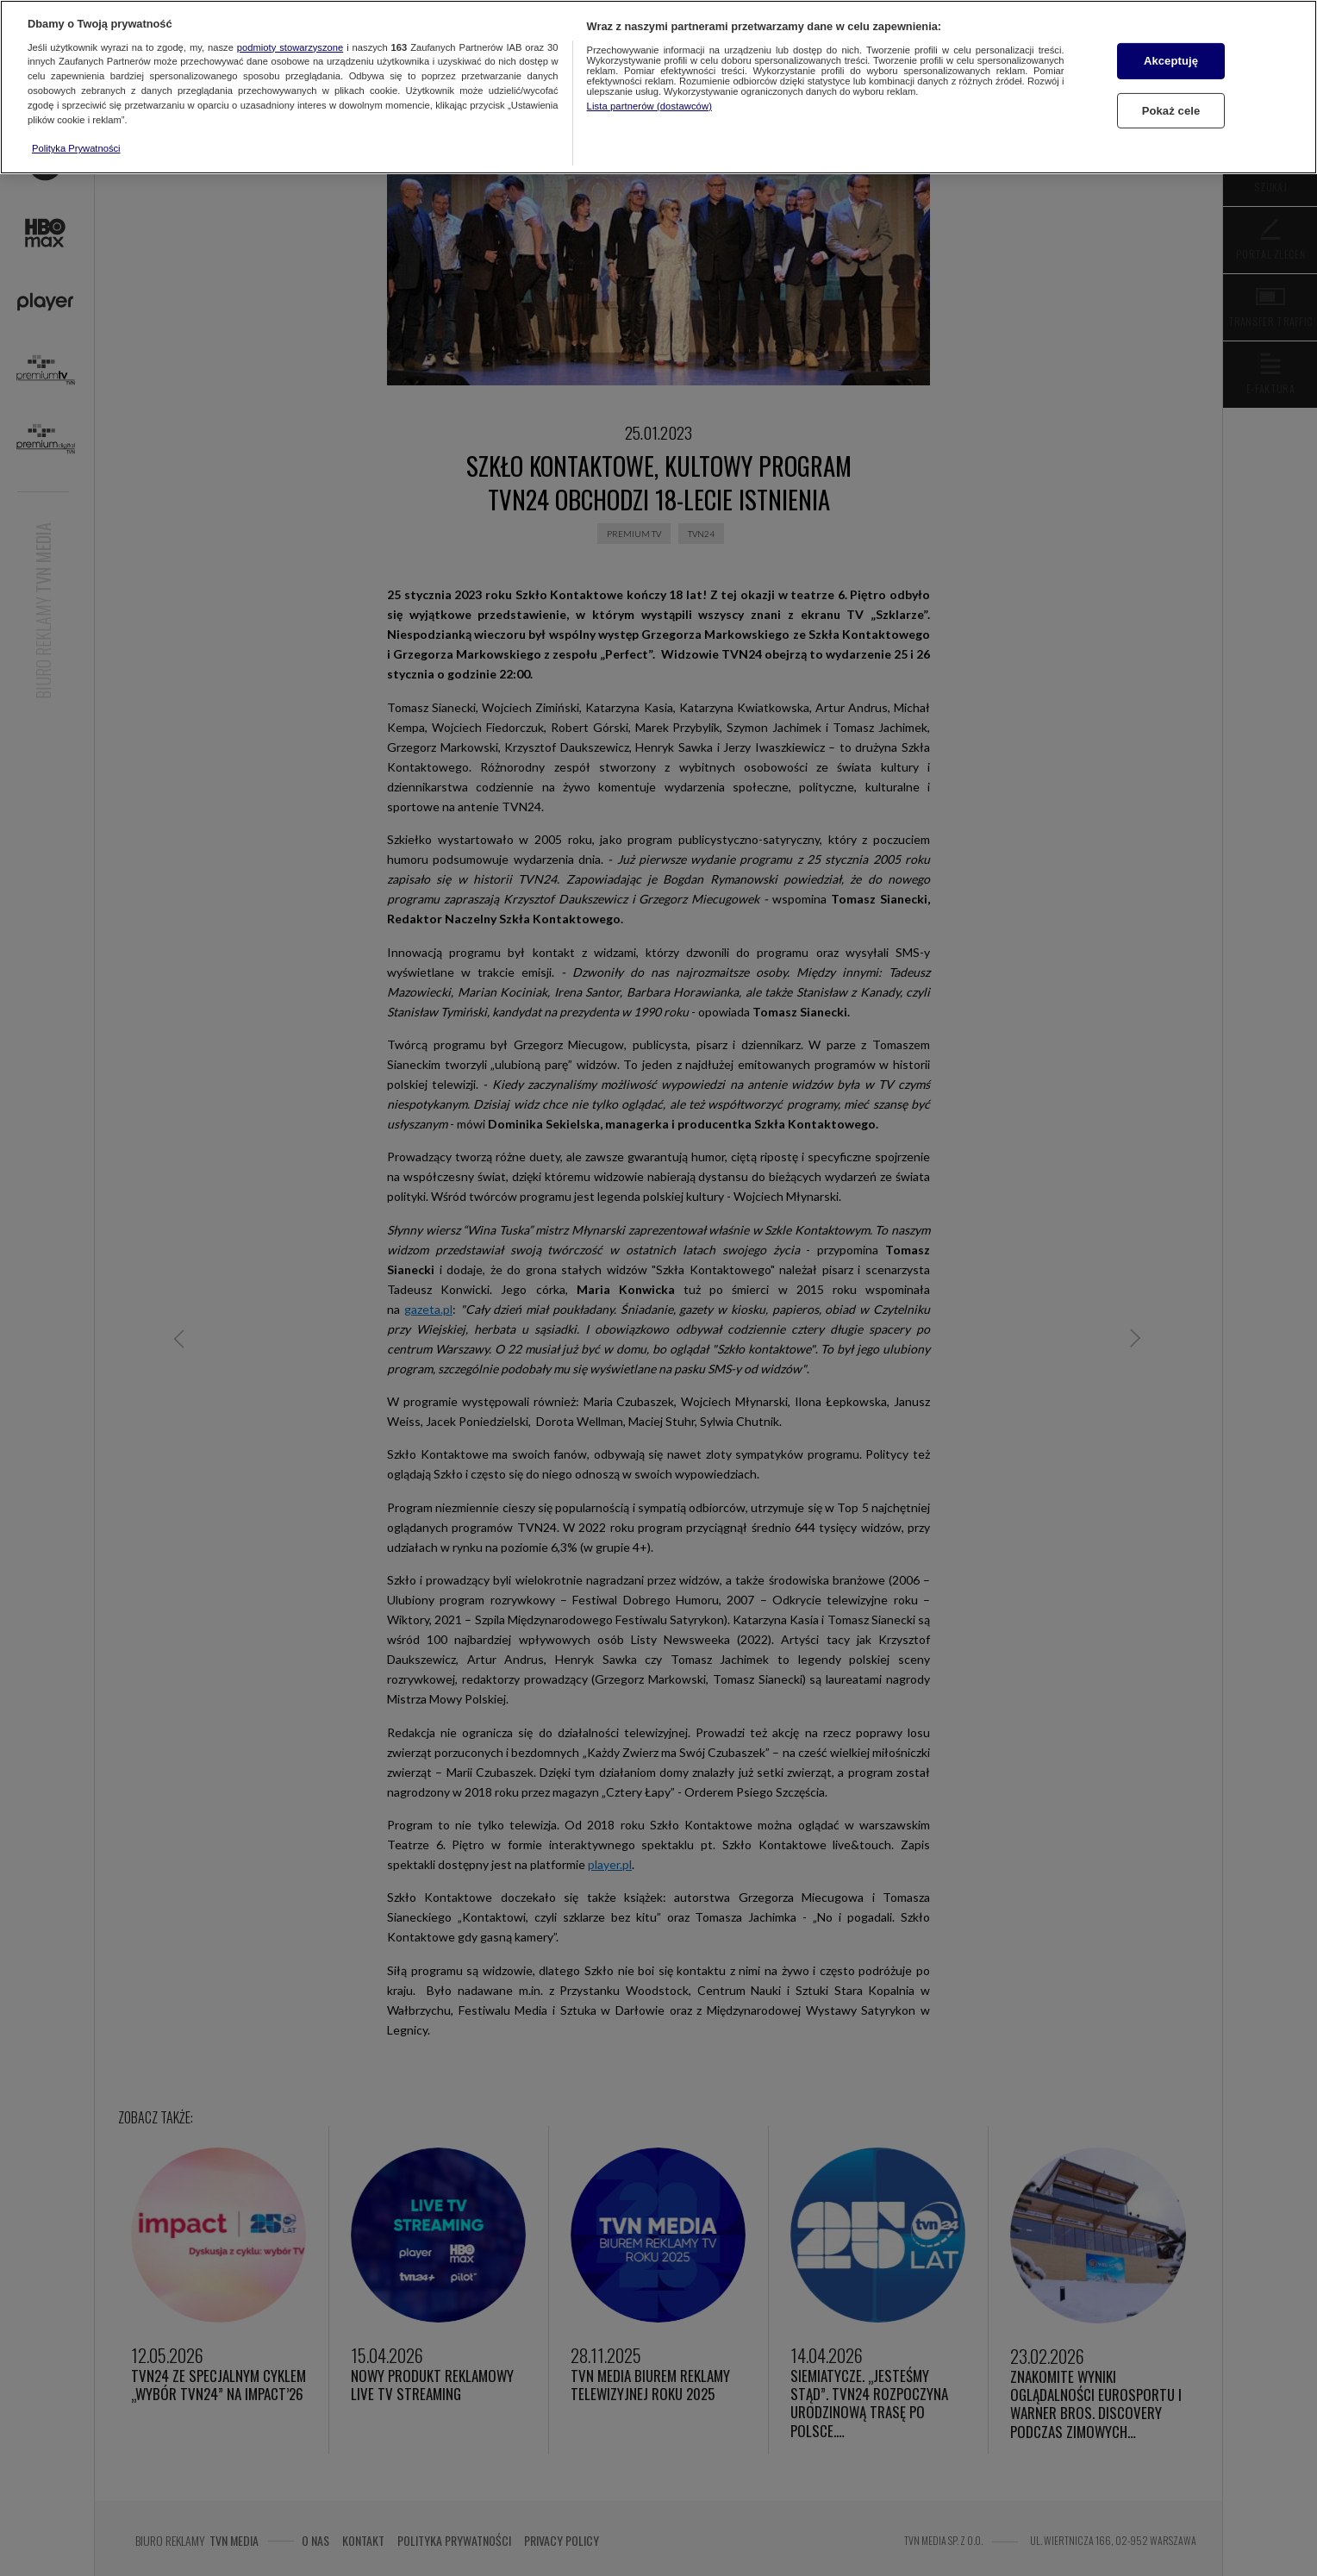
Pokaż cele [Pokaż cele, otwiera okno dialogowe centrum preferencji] (1171, 110)
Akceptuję (1171, 60)
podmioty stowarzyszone (290, 47)
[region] (658, 87)
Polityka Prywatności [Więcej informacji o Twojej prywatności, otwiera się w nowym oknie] (76, 148)
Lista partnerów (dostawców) (649, 106)
